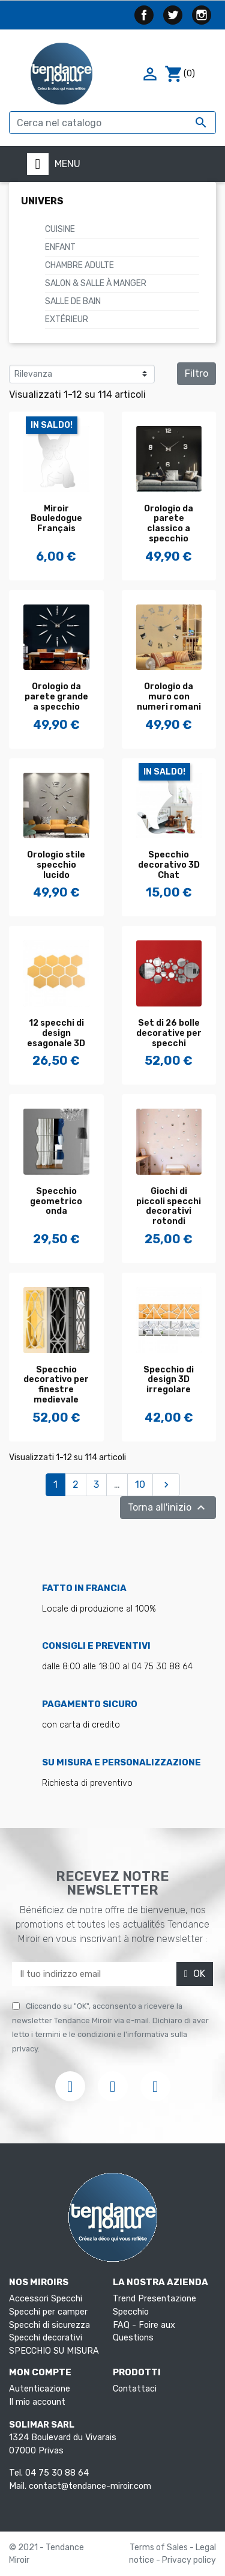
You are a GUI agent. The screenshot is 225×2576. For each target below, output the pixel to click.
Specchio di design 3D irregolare (168, 1380)
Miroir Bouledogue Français (56, 519)
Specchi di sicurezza (49, 2325)
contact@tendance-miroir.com (90, 2486)
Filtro (196, 373)
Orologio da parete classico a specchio (168, 524)
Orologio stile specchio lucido (56, 865)
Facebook (144, 15)
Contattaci (135, 2389)
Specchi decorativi (45, 2338)
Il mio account (37, 2402)
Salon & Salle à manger (95, 283)
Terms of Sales (160, 2547)
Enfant (60, 247)
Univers (42, 201)
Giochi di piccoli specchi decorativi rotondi (168, 1206)
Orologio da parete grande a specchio (56, 696)
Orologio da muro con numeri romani (169, 696)
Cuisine (60, 229)
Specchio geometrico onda (56, 1201)
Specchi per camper (48, 2312)
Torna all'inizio (168, 1507)
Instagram (201, 15)
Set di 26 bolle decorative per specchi (169, 1033)
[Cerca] (112, 122)
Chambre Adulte (79, 265)
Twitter (172, 15)
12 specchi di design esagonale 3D (56, 1033)
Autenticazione (39, 2389)
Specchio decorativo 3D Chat (169, 865)
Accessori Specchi (45, 2299)
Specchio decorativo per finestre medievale (56, 1385)
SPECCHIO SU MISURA (54, 2351)
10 (140, 1484)
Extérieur (66, 319)
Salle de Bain (73, 301)
